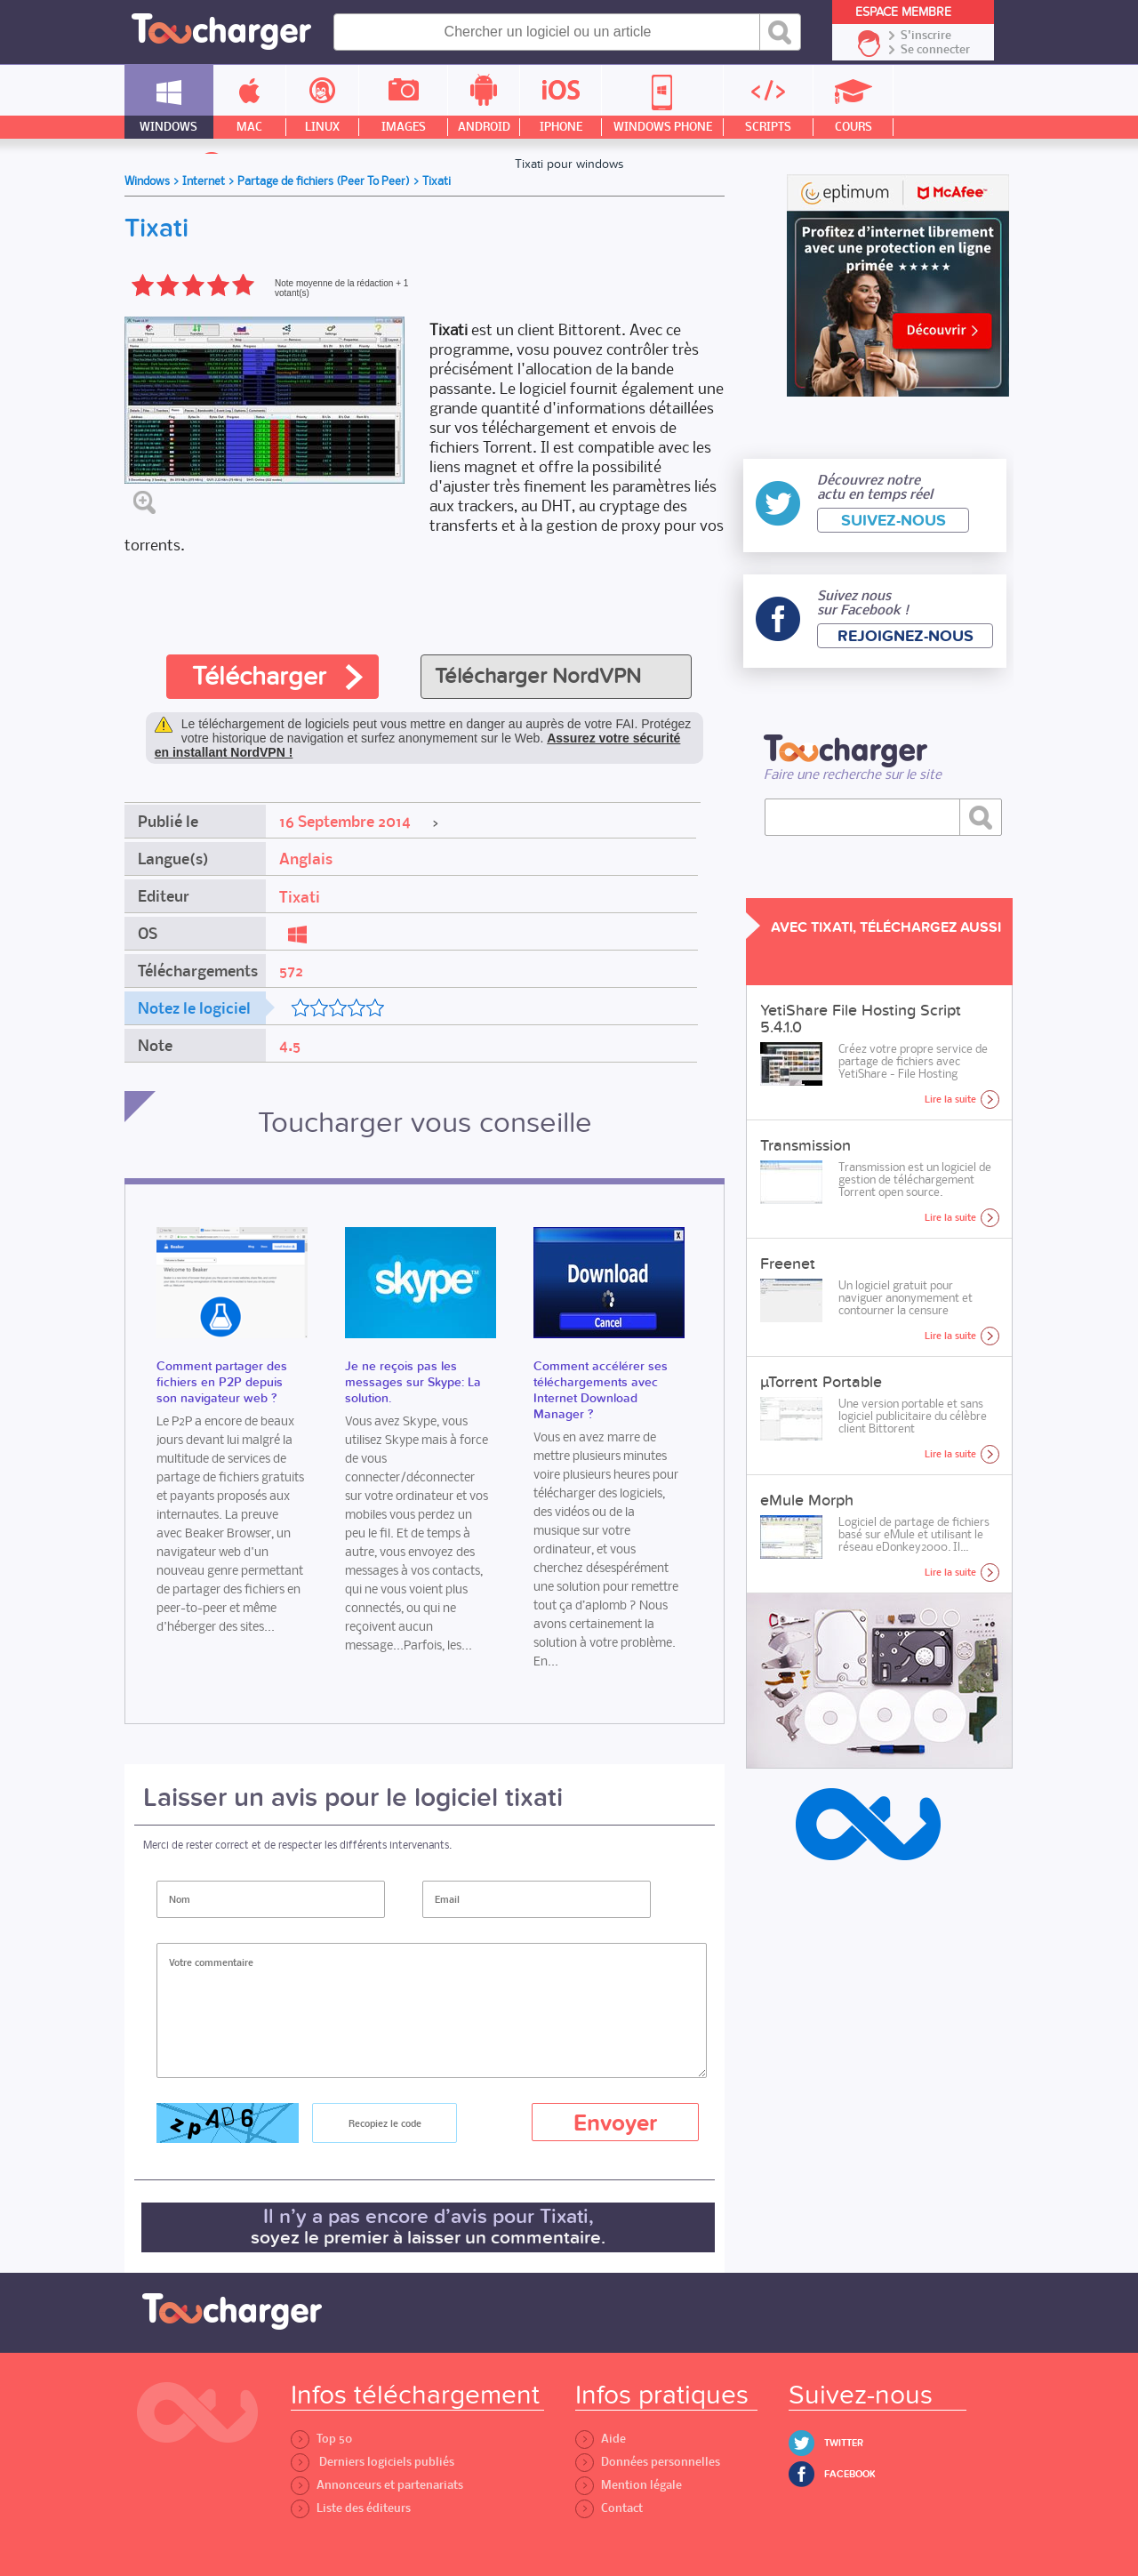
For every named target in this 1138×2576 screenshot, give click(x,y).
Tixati (299, 897)
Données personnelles (647, 2461)
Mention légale (628, 2484)
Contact (609, 2508)
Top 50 (321, 2438)
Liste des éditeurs (351, 2508)
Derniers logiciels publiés (372, 2461)
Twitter (843, 2443)
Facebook (850, 2474)
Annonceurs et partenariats (377, 2484)
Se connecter (935, 50)
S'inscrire (926, 35)
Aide (600, 2438)
